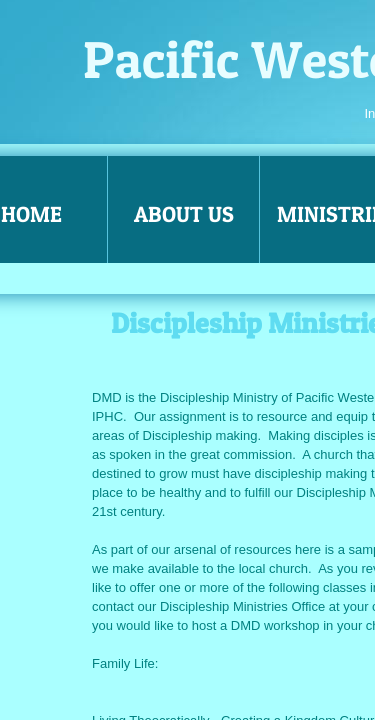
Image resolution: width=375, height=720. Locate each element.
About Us (184, 214)
